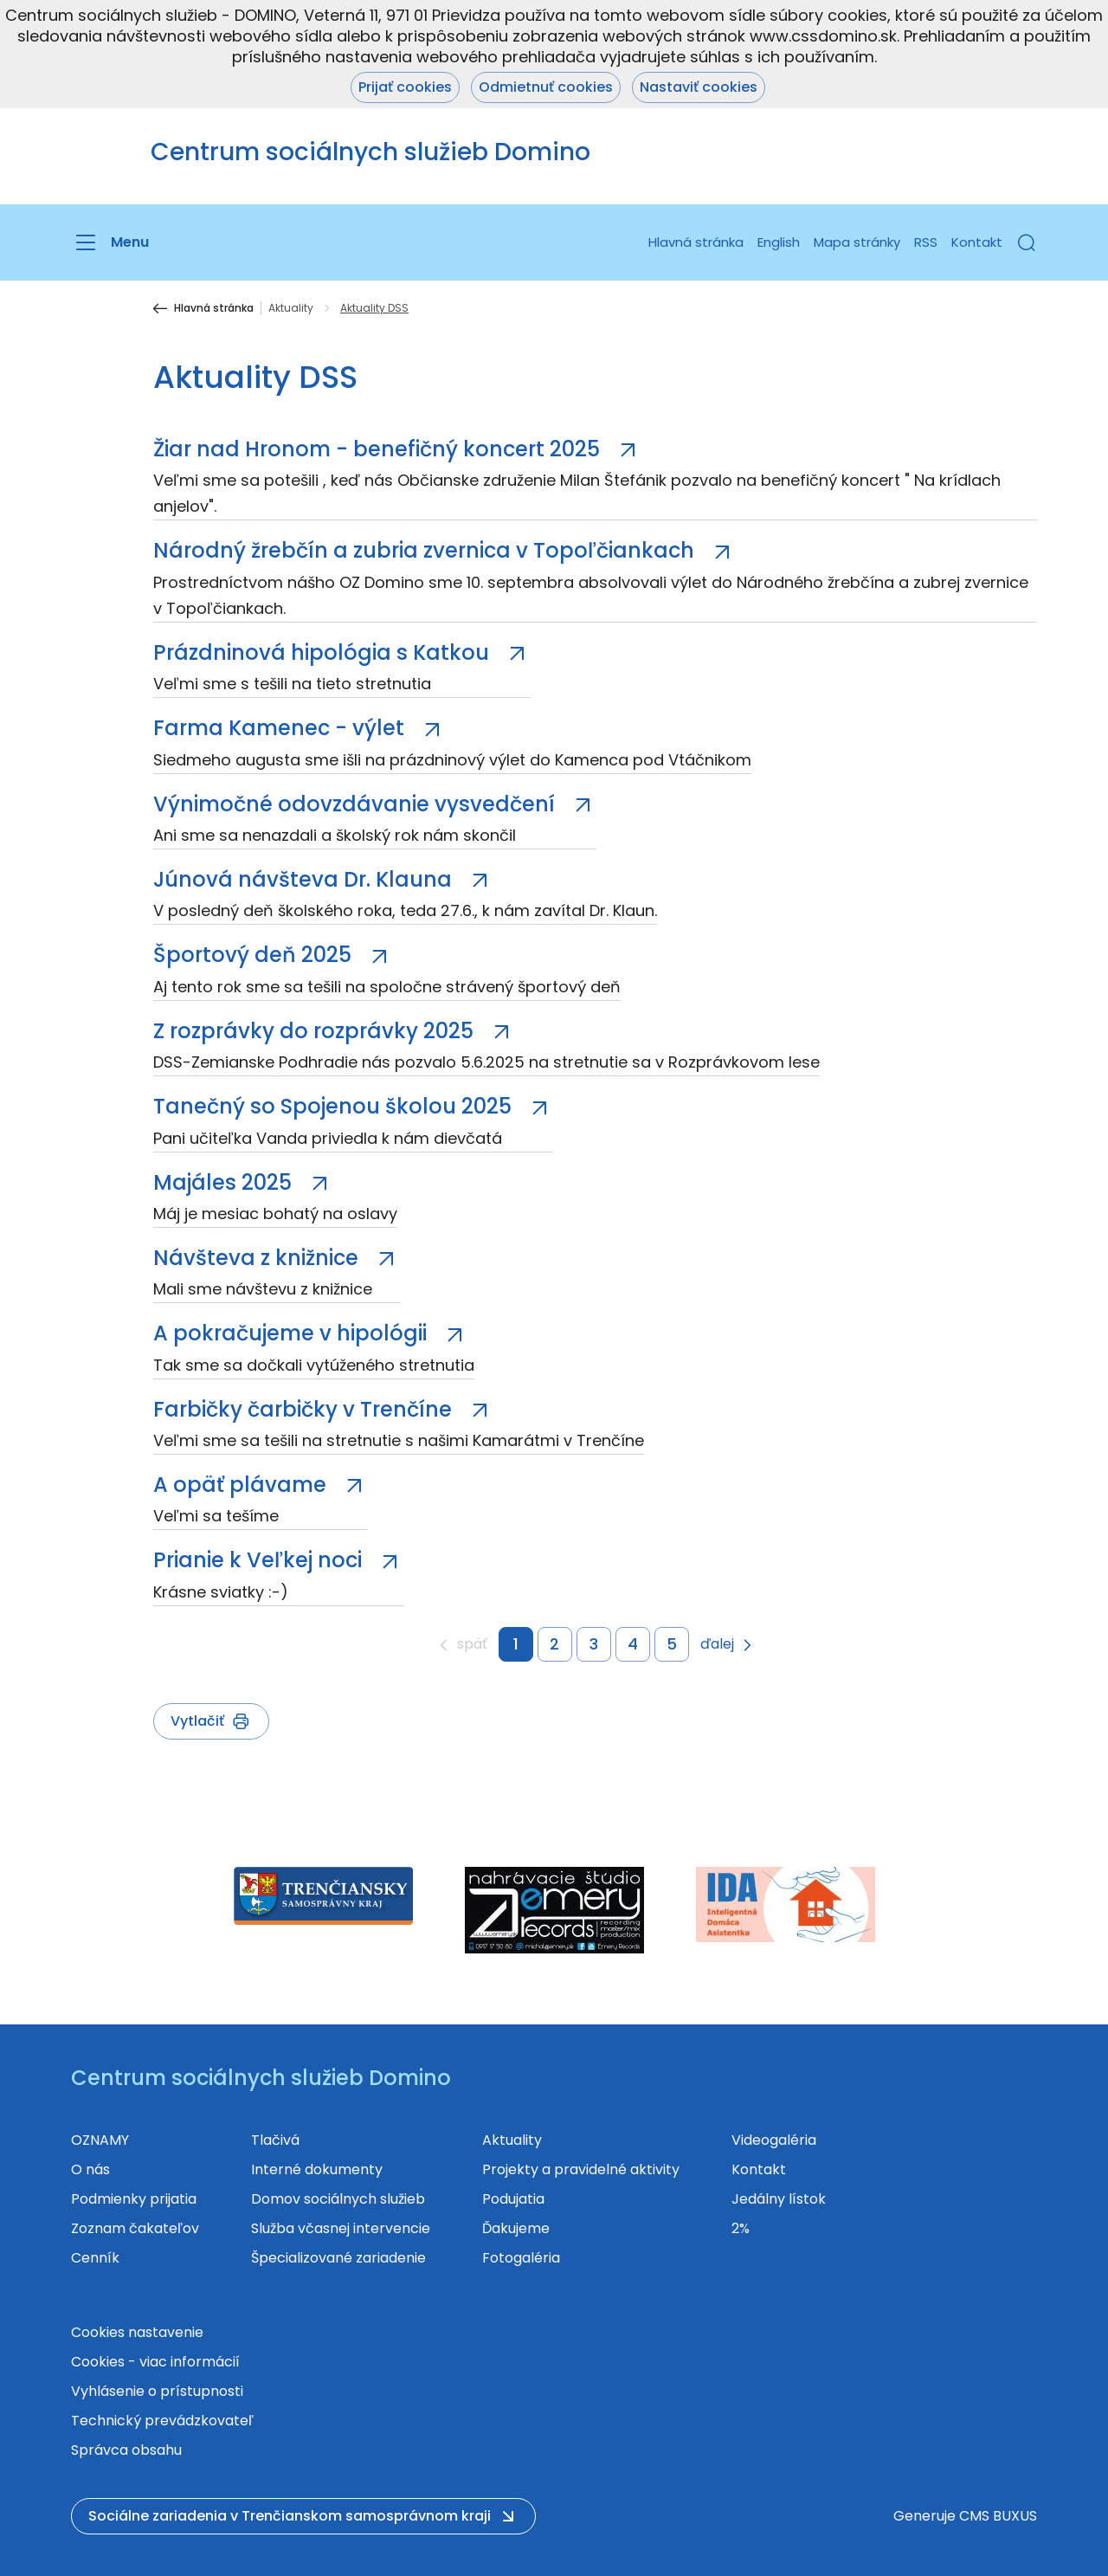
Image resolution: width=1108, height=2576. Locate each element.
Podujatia (513, 2199)
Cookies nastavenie (137, 2332)
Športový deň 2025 (255, 954)
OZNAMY (100, 2140)
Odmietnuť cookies (546, 87)
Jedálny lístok (778, 2199)
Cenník (95, 2258)
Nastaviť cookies (698, 87)
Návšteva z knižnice (258, 1257)
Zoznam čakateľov (135, 2228)
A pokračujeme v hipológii (292, 1333)
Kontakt (976, 242)
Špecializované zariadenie (338, 2258)
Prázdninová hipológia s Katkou (323, 652)
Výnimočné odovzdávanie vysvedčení (356, 804)
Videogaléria (773, 2140)
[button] (1026, 242)
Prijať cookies (405, 87)
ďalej (717, 1645)
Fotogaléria (521, 2258)
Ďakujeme (516, 2228)
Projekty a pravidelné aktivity (581, 2169)
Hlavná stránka (696, 242)
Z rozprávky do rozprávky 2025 (316, 1031)
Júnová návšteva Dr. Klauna (305, 879)
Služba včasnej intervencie (340, 2228)
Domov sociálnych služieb (338, 2199)
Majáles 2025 (225, 1182)
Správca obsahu (126, 2450)
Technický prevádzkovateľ (162, 2421)
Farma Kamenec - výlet (281, 727)
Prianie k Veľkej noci (260, 1560)
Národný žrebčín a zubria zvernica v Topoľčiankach (426, 550)
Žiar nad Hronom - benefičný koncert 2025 (379, 449)
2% (740, 2228)
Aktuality (290, 308)
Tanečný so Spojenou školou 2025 (335, 1106)
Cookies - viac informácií (155, 2362)
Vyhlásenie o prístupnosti (157, 2391)
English (778, 242)
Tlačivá (275, 2140)
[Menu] (110, 242)
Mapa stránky (857, 242)
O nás (90, 2169)
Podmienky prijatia (133, 2199)
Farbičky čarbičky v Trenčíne (305, 1409)
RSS (925, 242)
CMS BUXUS (998, 2516)
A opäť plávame (242, 1484)
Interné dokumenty (317, 2169)
